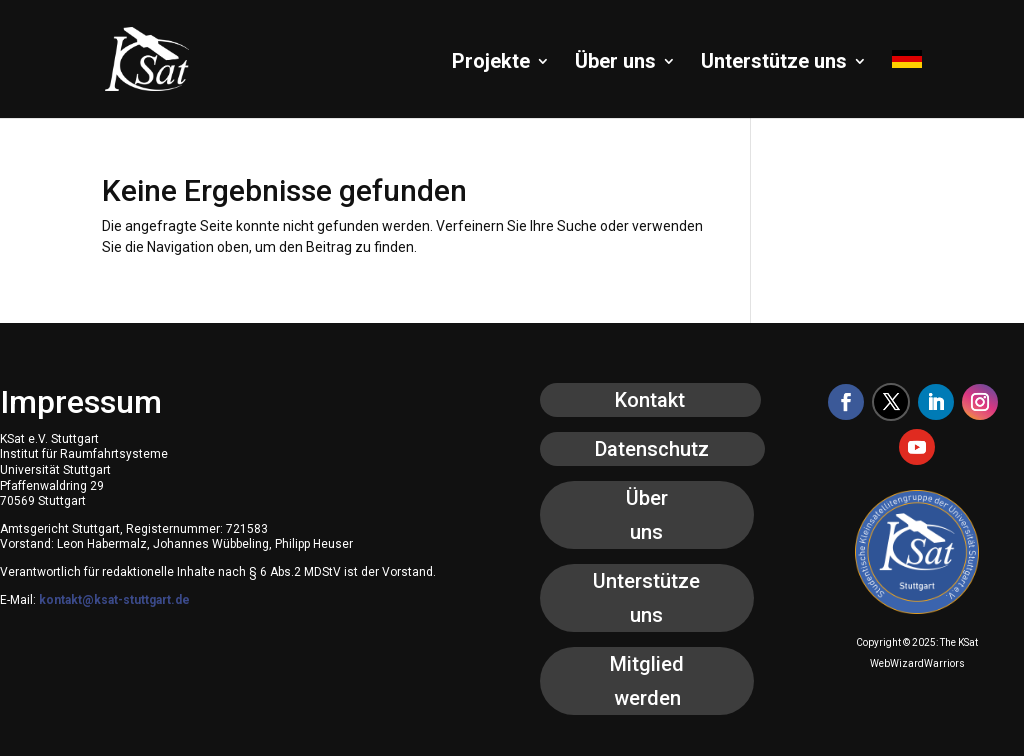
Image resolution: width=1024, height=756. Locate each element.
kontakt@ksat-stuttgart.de (114, 600)
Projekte (491, 63)
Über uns (615, 63)
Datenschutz (652, 449)
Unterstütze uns (774, 63)
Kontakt (650, 400)
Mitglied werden (647, 681)
